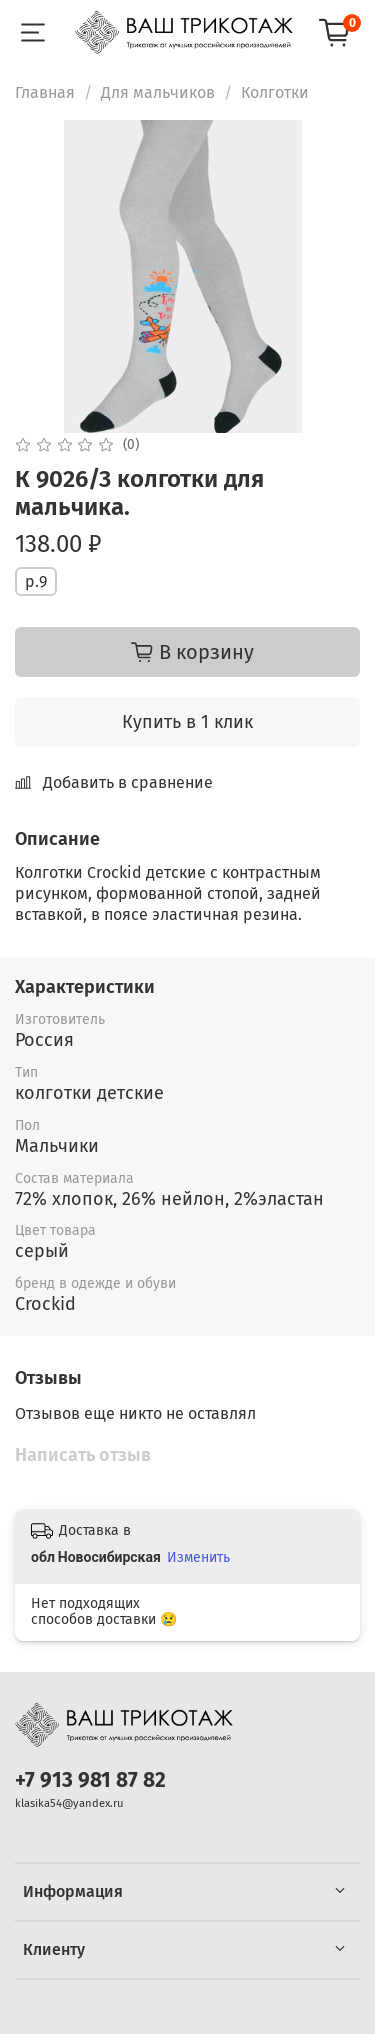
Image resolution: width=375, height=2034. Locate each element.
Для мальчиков (158, 92)
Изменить (198, 1557)
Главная (45, 92)
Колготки (275, 92)
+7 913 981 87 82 (90, 1780)
